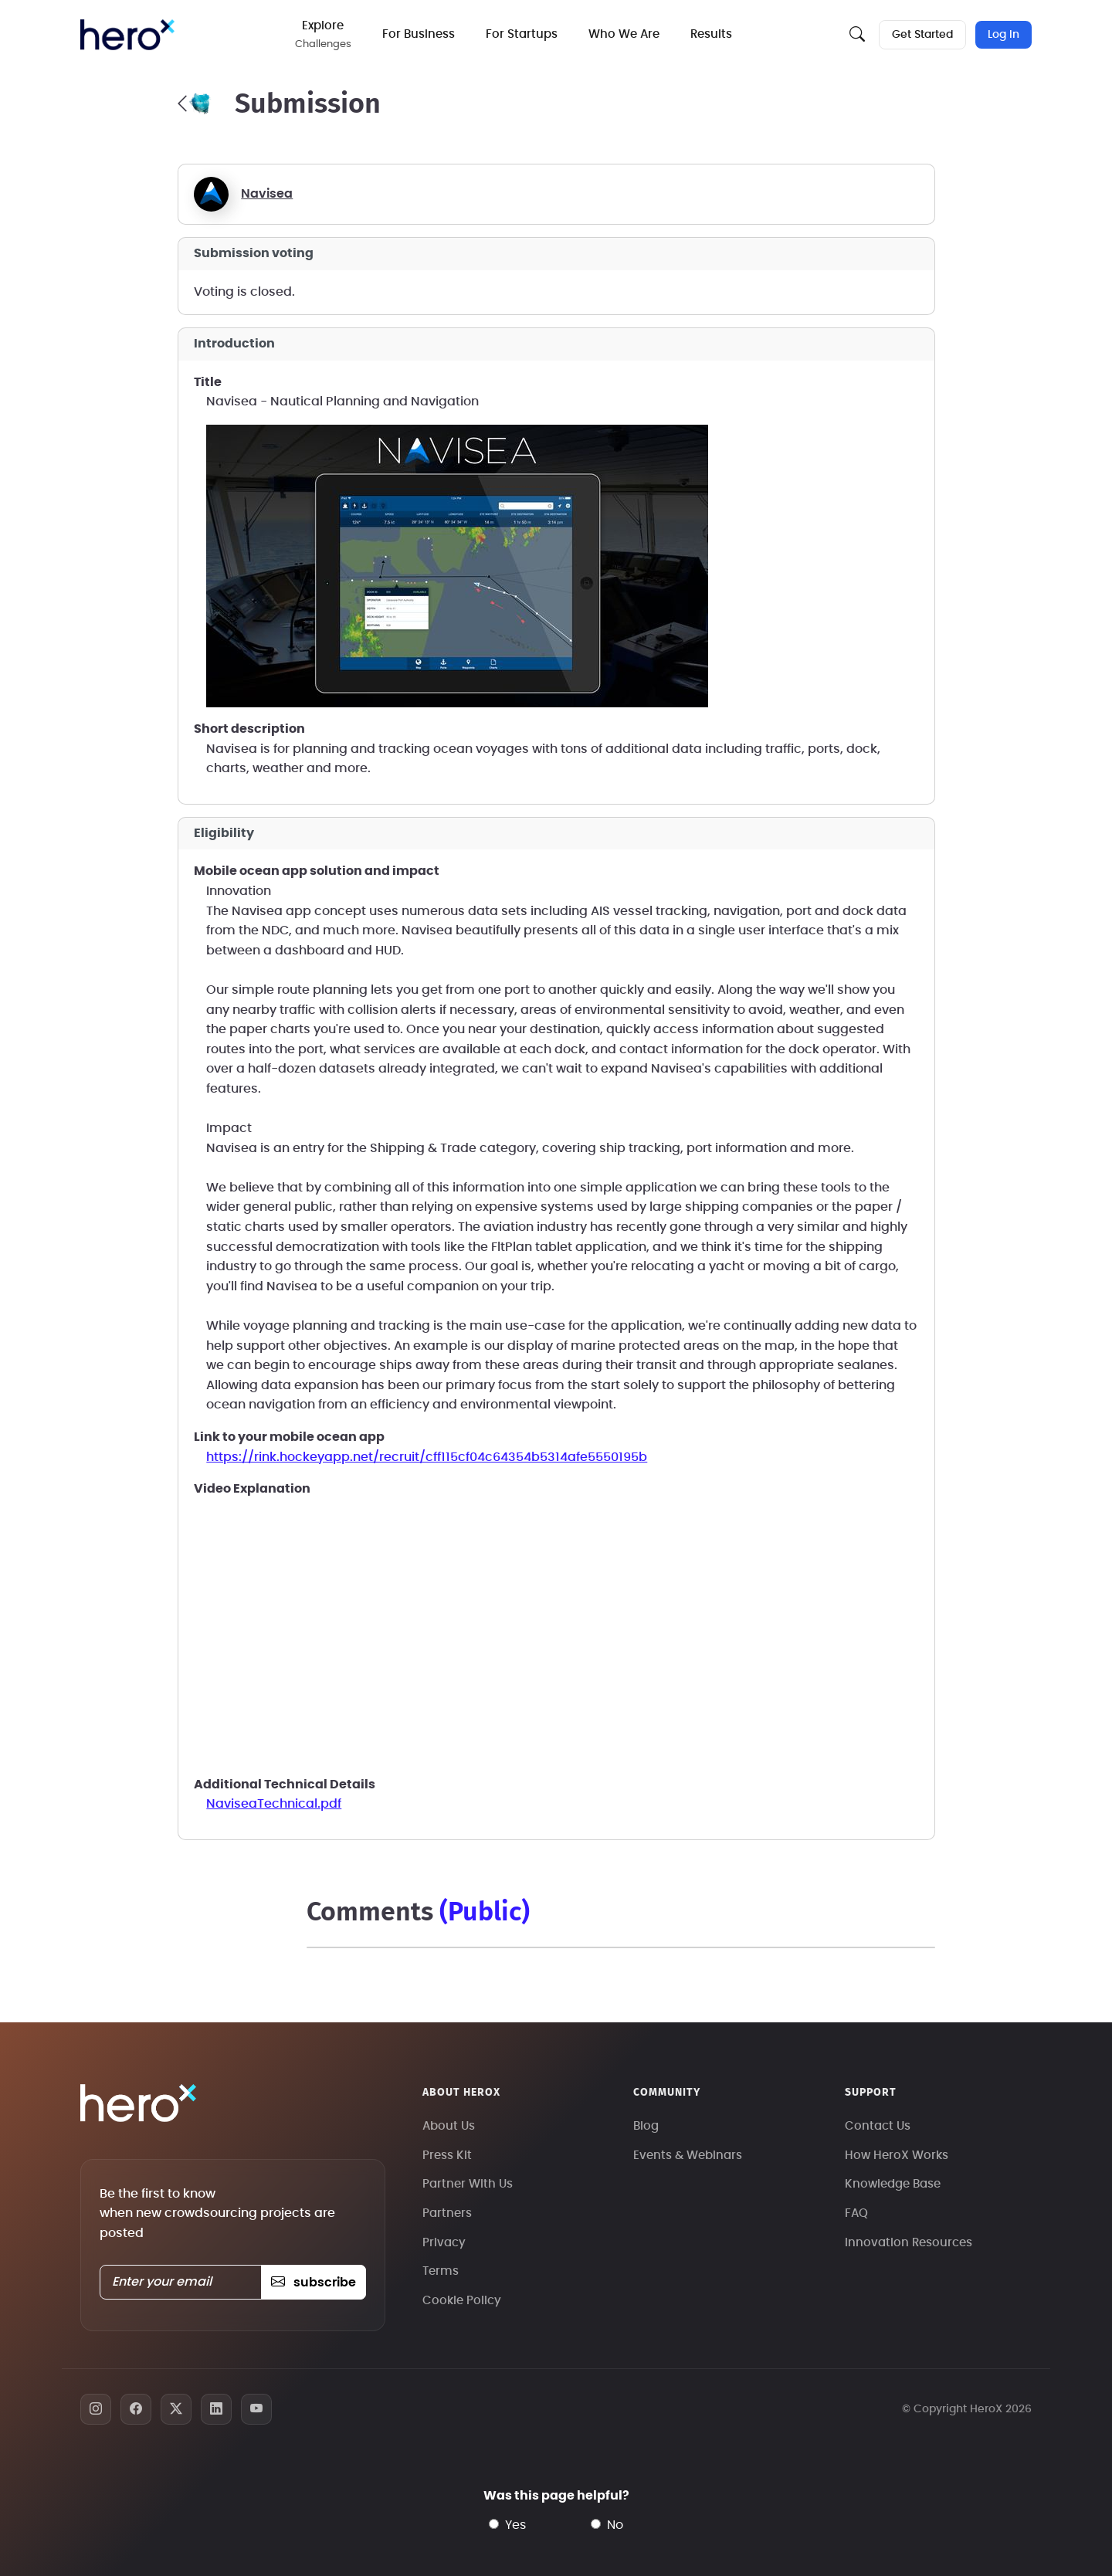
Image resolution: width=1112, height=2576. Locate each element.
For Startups (522, 34)
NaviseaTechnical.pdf (273, 1804)
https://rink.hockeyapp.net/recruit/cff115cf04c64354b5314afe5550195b (426, 1457)
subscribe (313, 2283)
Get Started (922, 34)
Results (711, 34)
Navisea (267, 194)
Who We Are (623, 34)
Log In (1003, 34)
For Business (418, 34)
